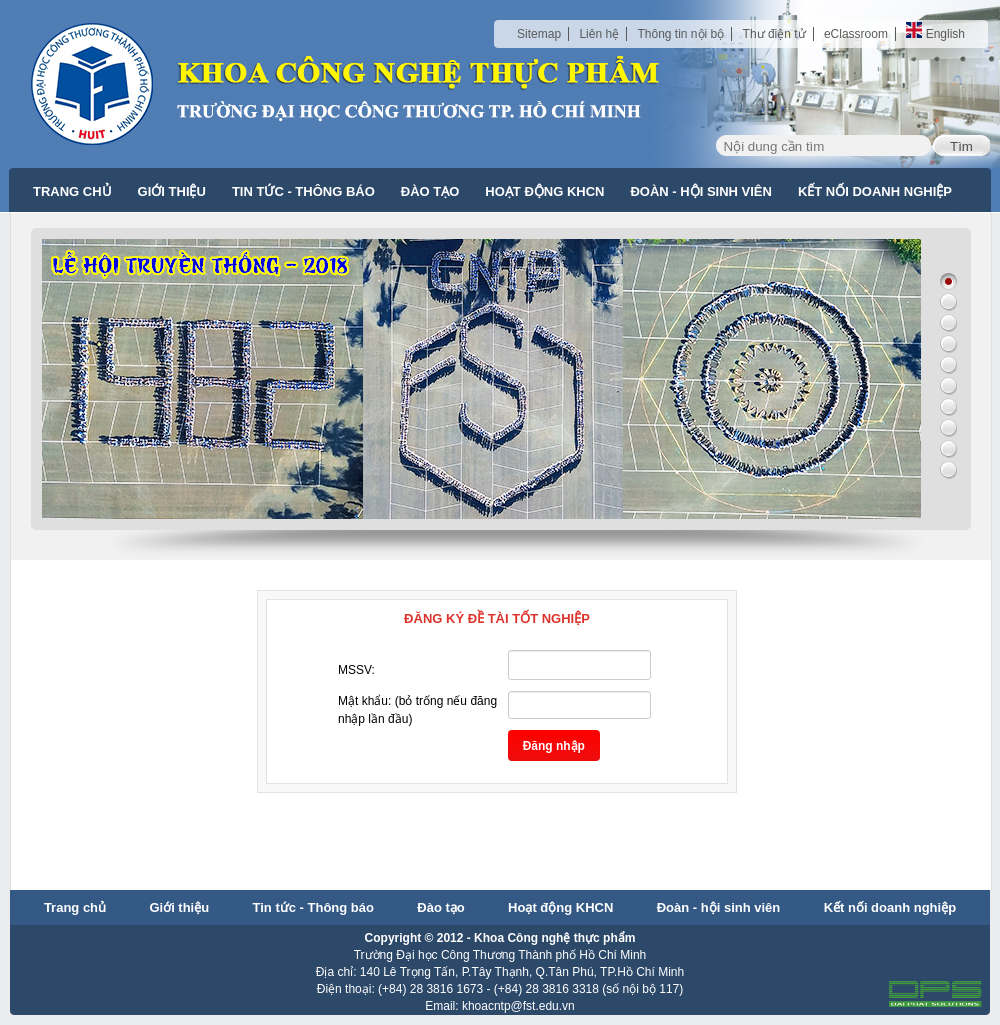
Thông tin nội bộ (680, 34)
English (935, 34)
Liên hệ (599, 34)
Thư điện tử (774, 34)
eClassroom (856, 34)
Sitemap (539, 34)
